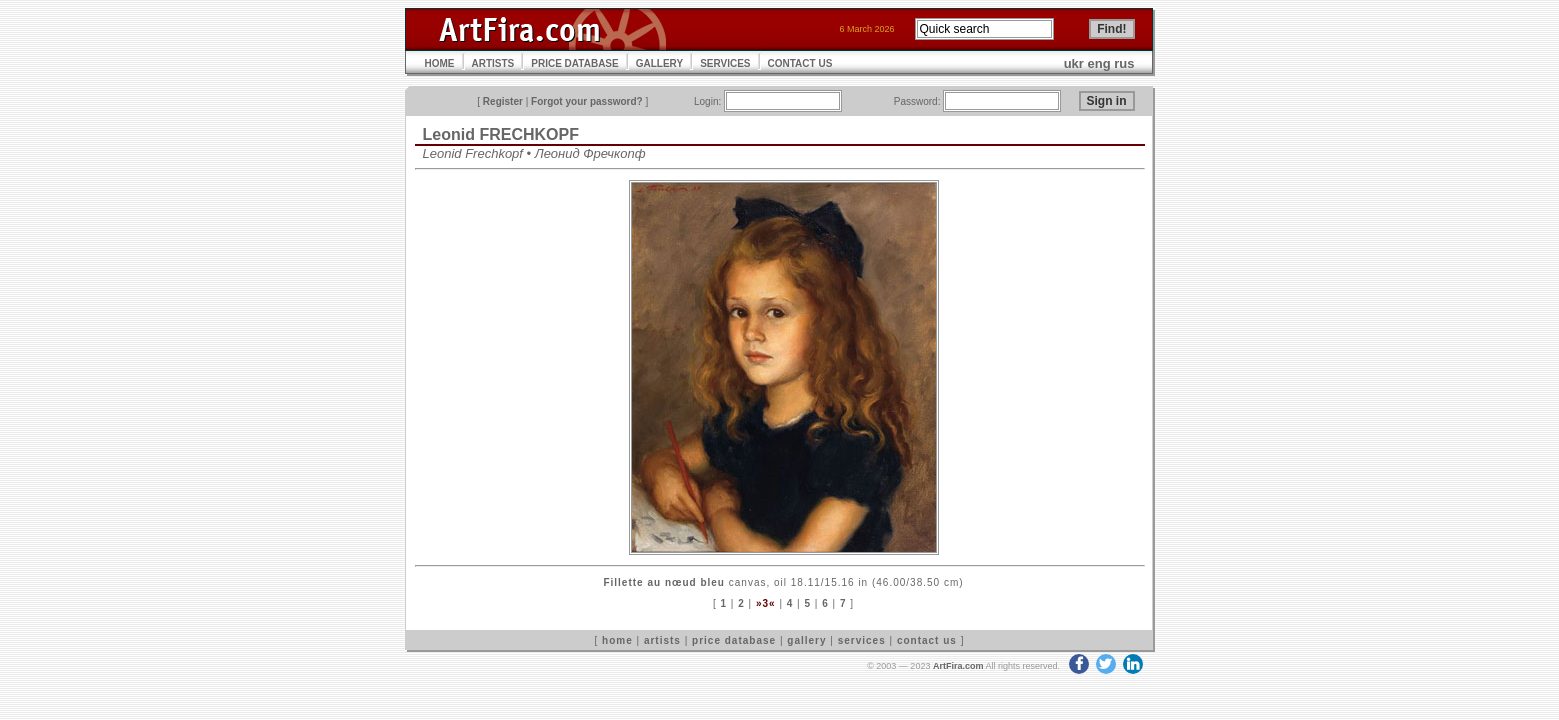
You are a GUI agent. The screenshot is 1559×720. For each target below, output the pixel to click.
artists (662, 640)
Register (503, 101)
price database (734, 640)
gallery (806, 640)
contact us (927, 640)
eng (1099, 63)
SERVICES (725, 63)
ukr (1074, 63)
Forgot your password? (587, 101)
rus (1124, 63)
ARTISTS (493, 63)
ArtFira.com (958, 666)
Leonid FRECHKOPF (501, 134)
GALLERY (659, 63)
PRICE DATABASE (574, 63)
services (862, 640)
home (617, 640)
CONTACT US (800, 63)
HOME (440, 63)
